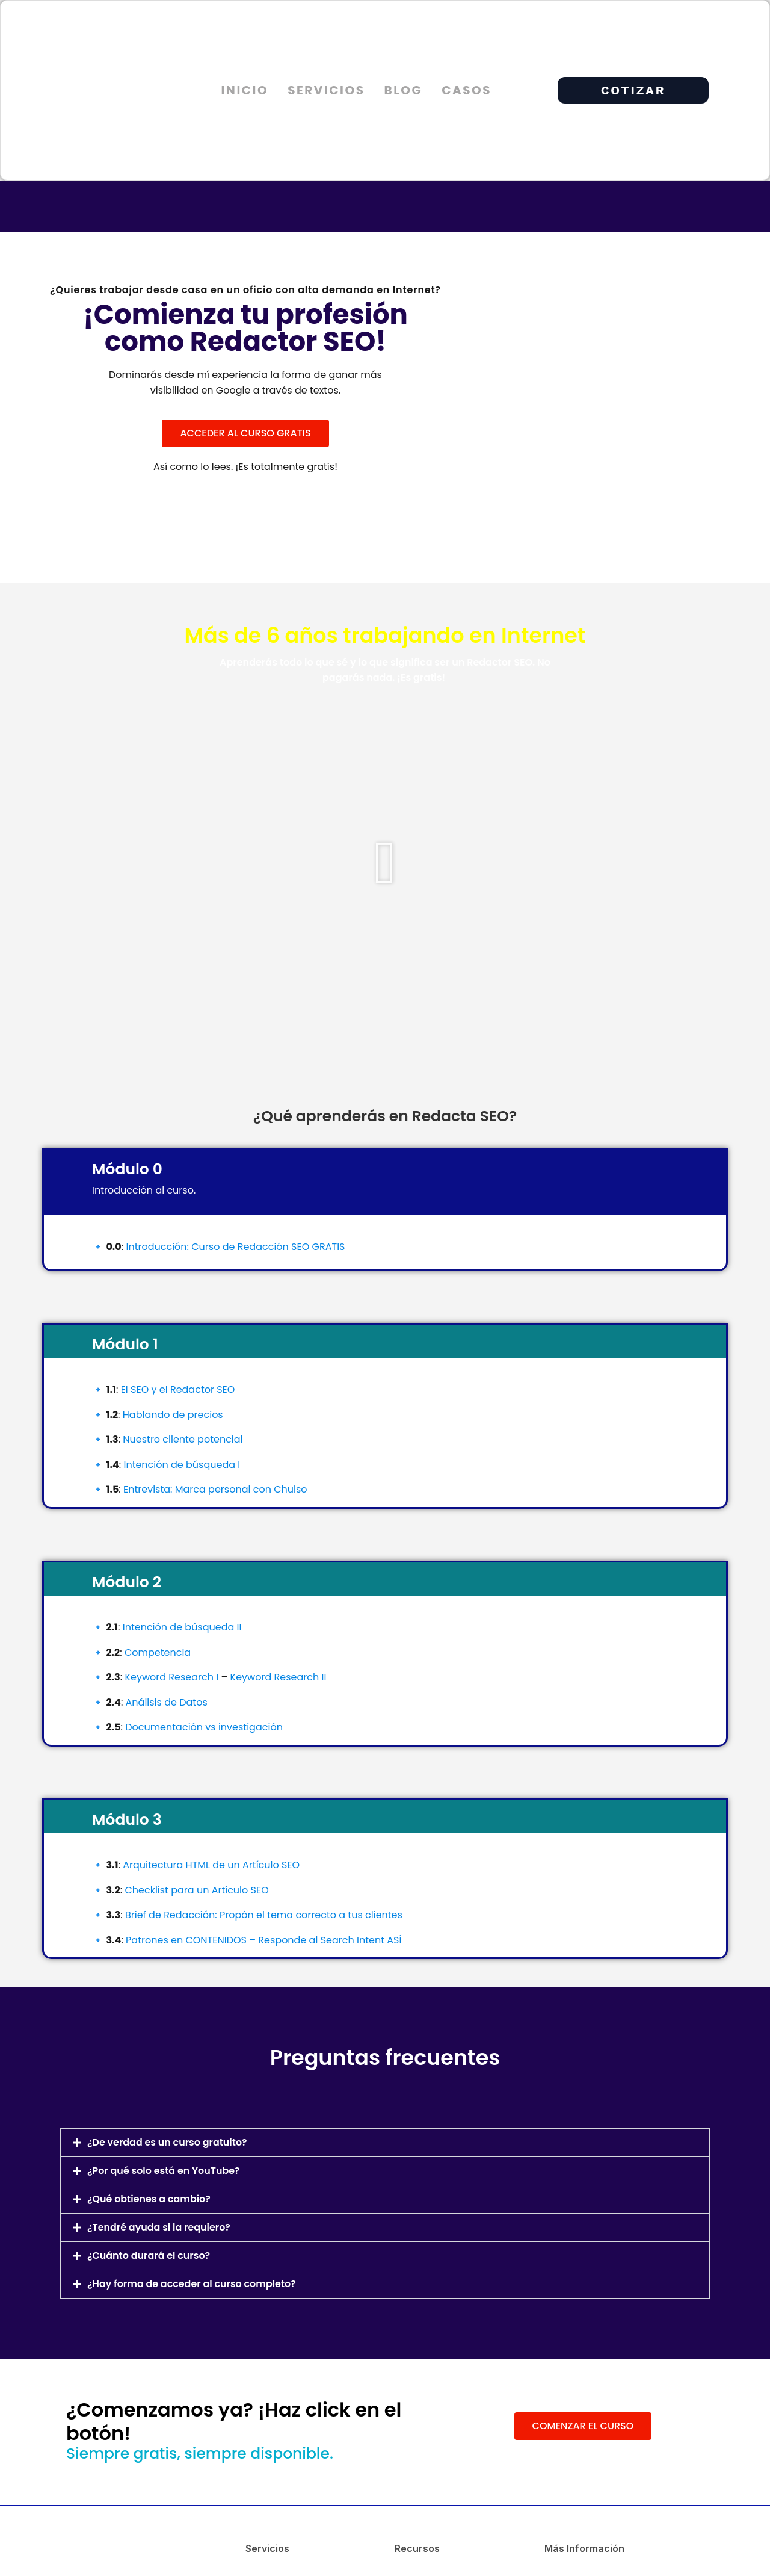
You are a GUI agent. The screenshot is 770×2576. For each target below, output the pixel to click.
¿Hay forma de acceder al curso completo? (192, 2284)
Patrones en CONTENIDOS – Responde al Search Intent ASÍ (263, 1940)
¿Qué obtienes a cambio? (149, 2199)
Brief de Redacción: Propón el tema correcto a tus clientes (263, 1915)
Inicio (244, 90)
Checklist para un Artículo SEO (196, 1890)
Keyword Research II (278, 1677)
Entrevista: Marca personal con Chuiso (215, 1489)
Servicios (326, 90)
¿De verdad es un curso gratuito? (167, 2142)
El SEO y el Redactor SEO (178, 1389)
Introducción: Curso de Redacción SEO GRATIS (235, 1247)
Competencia (158, 1652)
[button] (385, 863)
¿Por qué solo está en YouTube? (164, 2171)
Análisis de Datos (167, 1702)
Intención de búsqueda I (181, 1465)
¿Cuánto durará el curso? (149, 2255)
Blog (403, 90)
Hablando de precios (173, 1415)
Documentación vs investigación (204, 1727)
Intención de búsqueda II (182, 1627)
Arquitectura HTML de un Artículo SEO (211, 1865)
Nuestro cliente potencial (182, 1439)
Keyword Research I (171, 1677)
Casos (466, 90)
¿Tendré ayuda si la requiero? (159, 2227)
